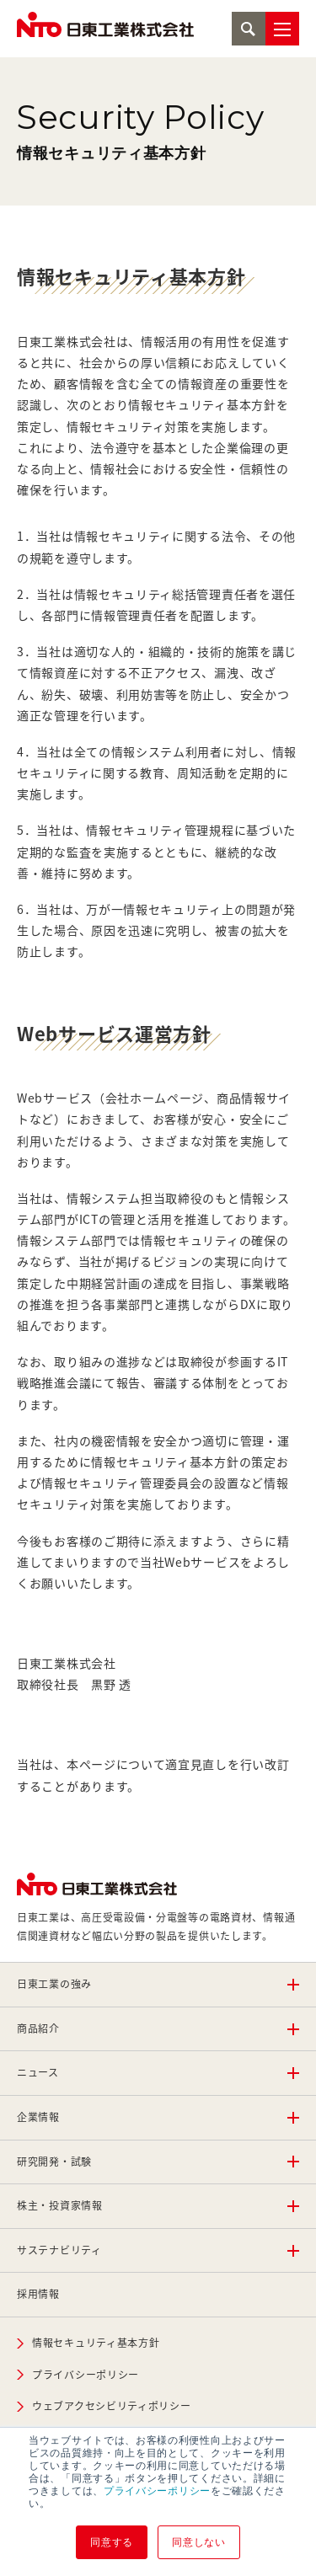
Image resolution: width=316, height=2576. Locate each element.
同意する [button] (111, 2542)
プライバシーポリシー (157, 2491)
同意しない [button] (199, 2542)
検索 (248, 28)
